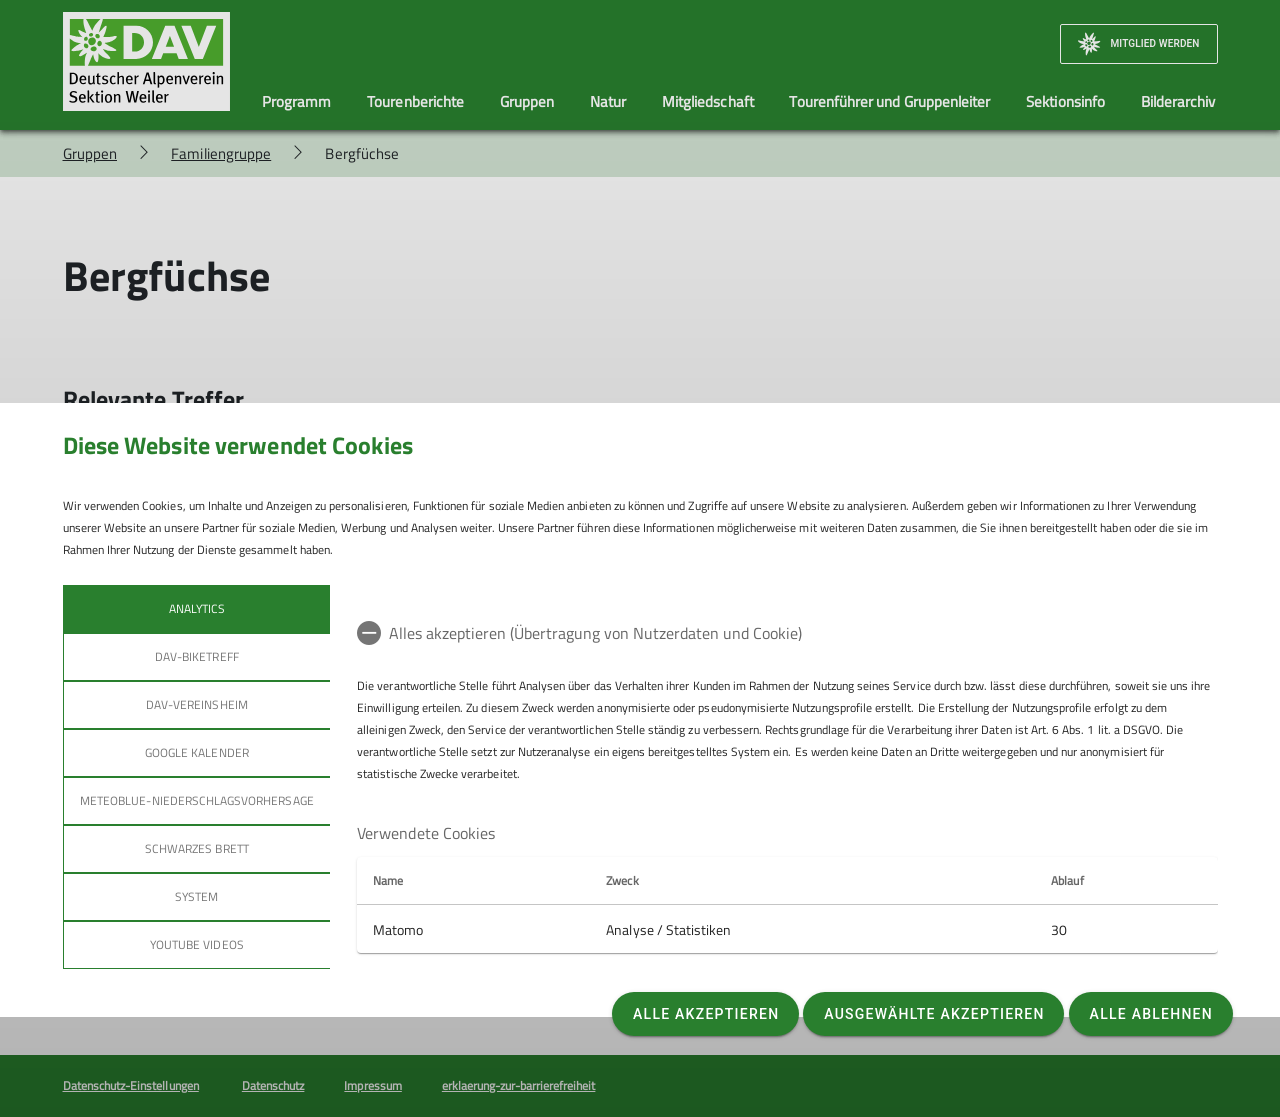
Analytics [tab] (196, 608)
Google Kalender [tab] (196, 752)
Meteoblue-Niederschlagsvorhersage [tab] (197, 800)
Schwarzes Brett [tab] (196, 848)
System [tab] (196, 896)
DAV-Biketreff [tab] (197, 656)
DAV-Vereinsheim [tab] (196, 704)
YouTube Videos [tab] (196, 944)
